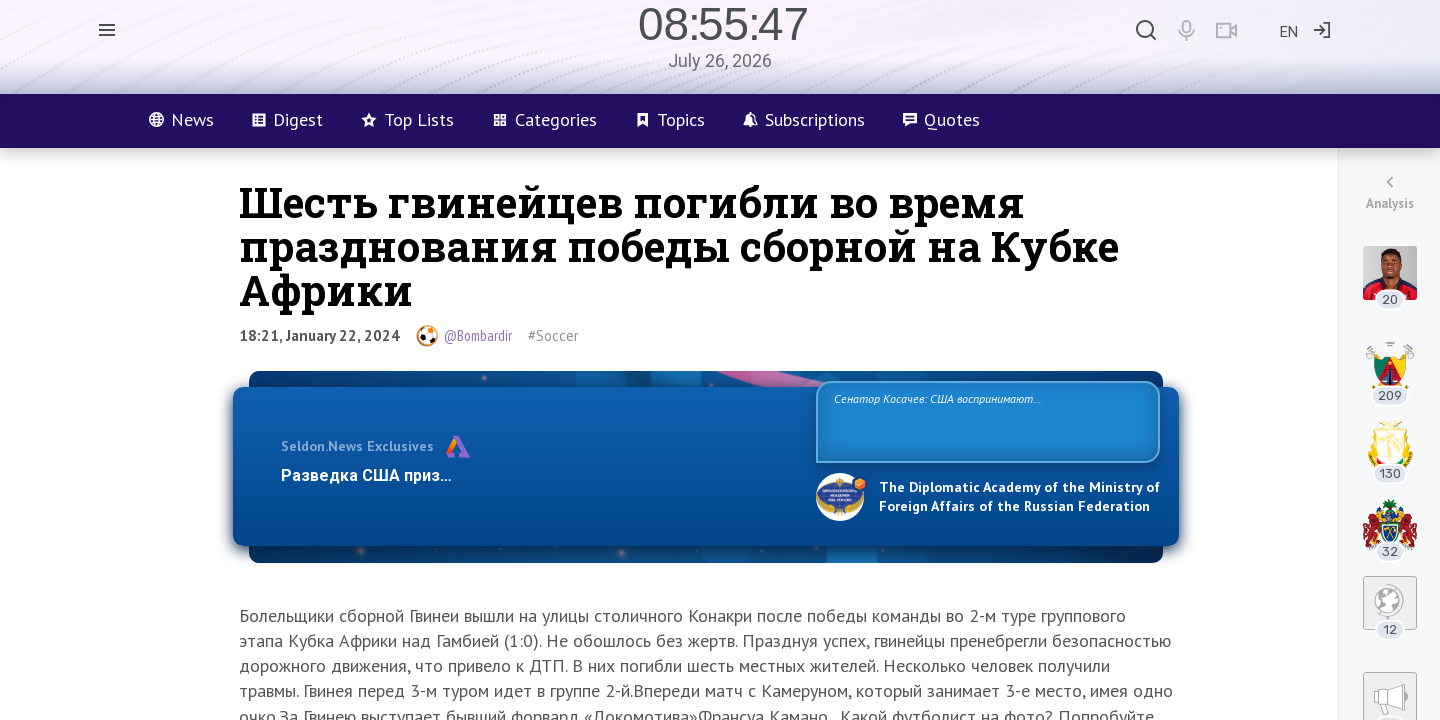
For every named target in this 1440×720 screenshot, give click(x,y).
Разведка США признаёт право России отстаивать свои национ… (538, 475)
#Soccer (553, 335)
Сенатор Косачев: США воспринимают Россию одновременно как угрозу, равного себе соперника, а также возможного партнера (985, 420)
